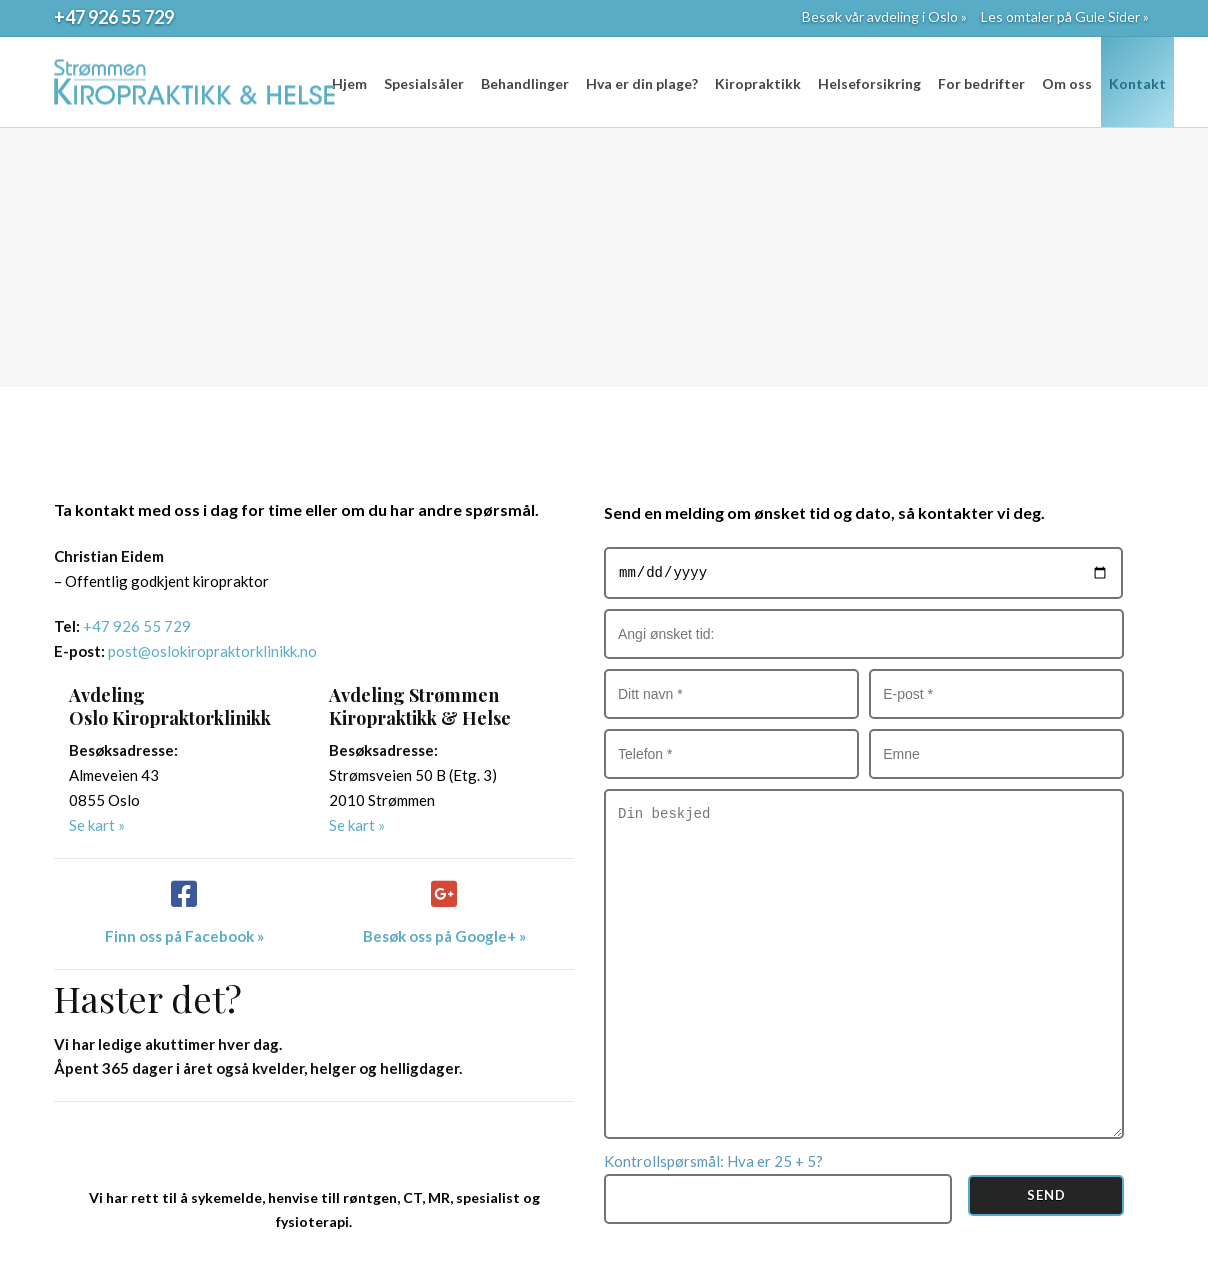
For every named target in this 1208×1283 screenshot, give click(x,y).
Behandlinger (525, 83)
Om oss (1067, 83)
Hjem (349, 83)
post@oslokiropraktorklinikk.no (212, 651)
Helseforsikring (869, 83)
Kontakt (1137, 83)
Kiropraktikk (758, 83)
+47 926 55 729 (114, 17)
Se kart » (97, 825)
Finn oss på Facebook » (184, 936)
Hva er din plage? (642, 83)
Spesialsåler (424, 83)
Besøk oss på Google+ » (444, 936)
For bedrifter (981, 83)
